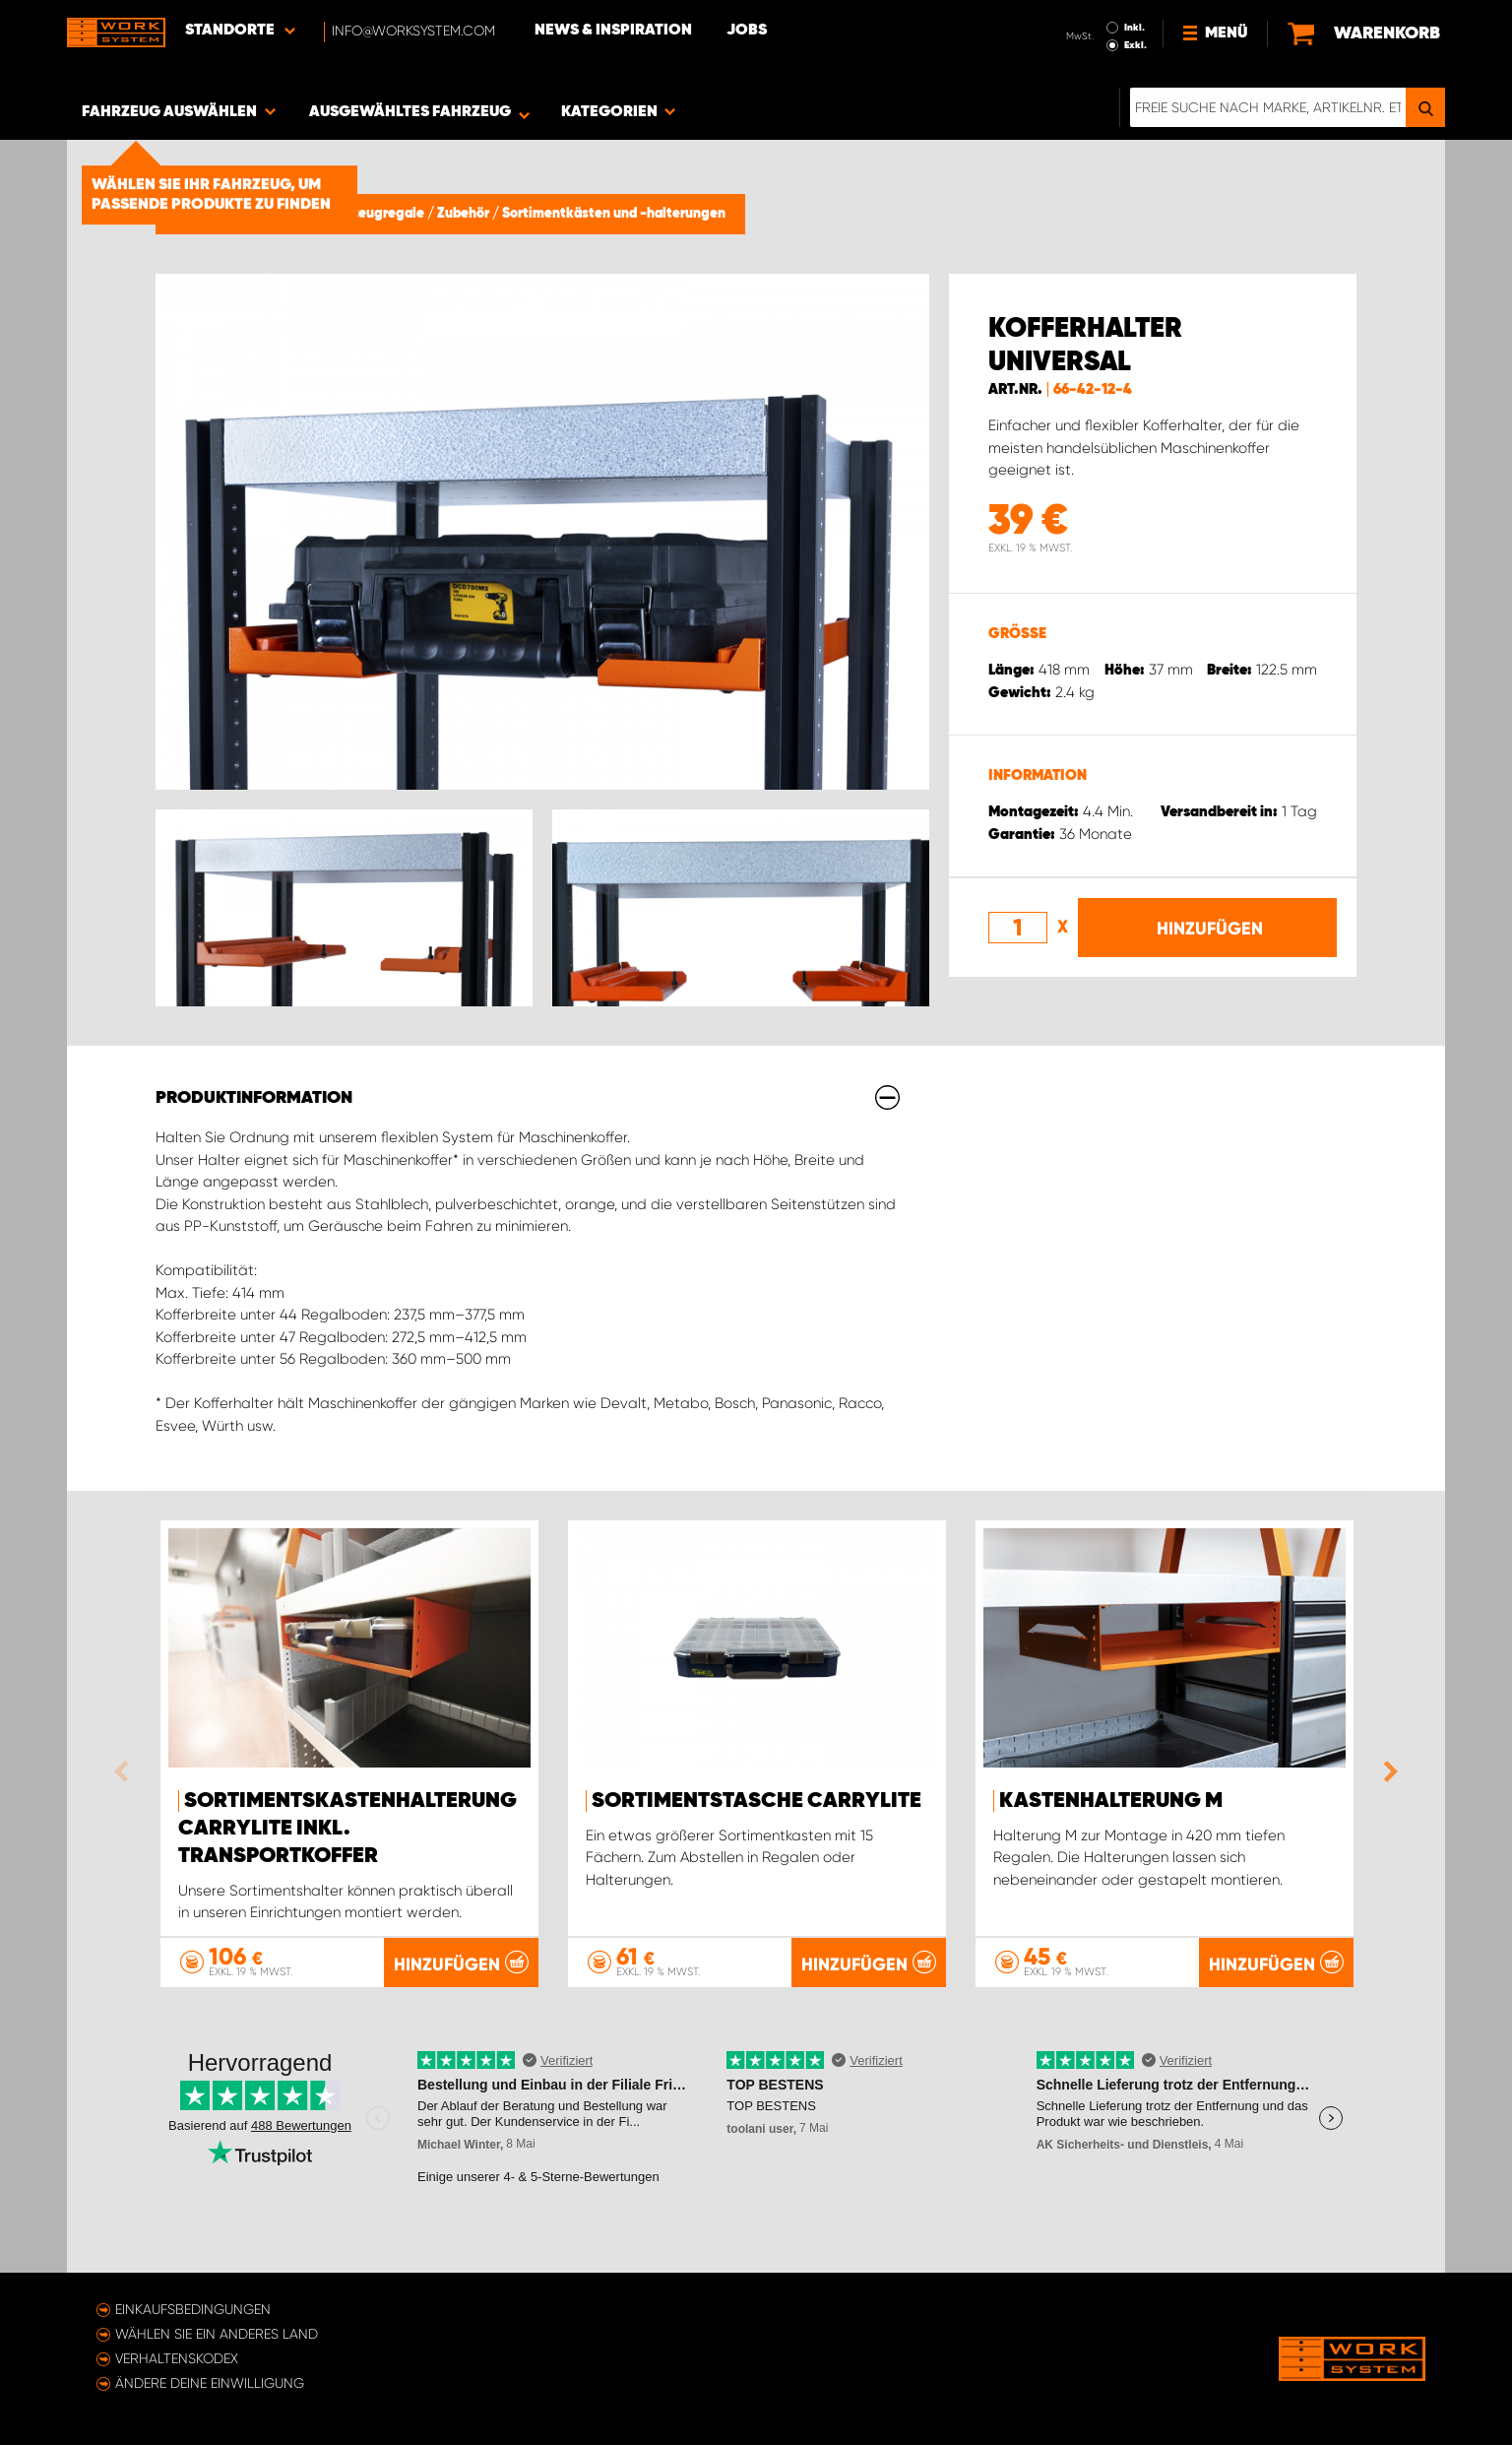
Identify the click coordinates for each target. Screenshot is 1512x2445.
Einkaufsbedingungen (193, 2309)
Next (1386, 1771)
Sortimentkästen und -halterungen (613, 214)
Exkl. (1135, 45)
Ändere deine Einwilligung (209, 2383)
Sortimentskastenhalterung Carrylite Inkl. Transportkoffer (347, 1828)
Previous (126, 1771)
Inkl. (1134, 27)
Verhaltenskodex (176, 2358)
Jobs (746, 30)
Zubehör (464, 214)
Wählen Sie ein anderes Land (216, 2334)
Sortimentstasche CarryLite (756, 1801)
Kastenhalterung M (1111, 1801)
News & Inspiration (613, 30)
